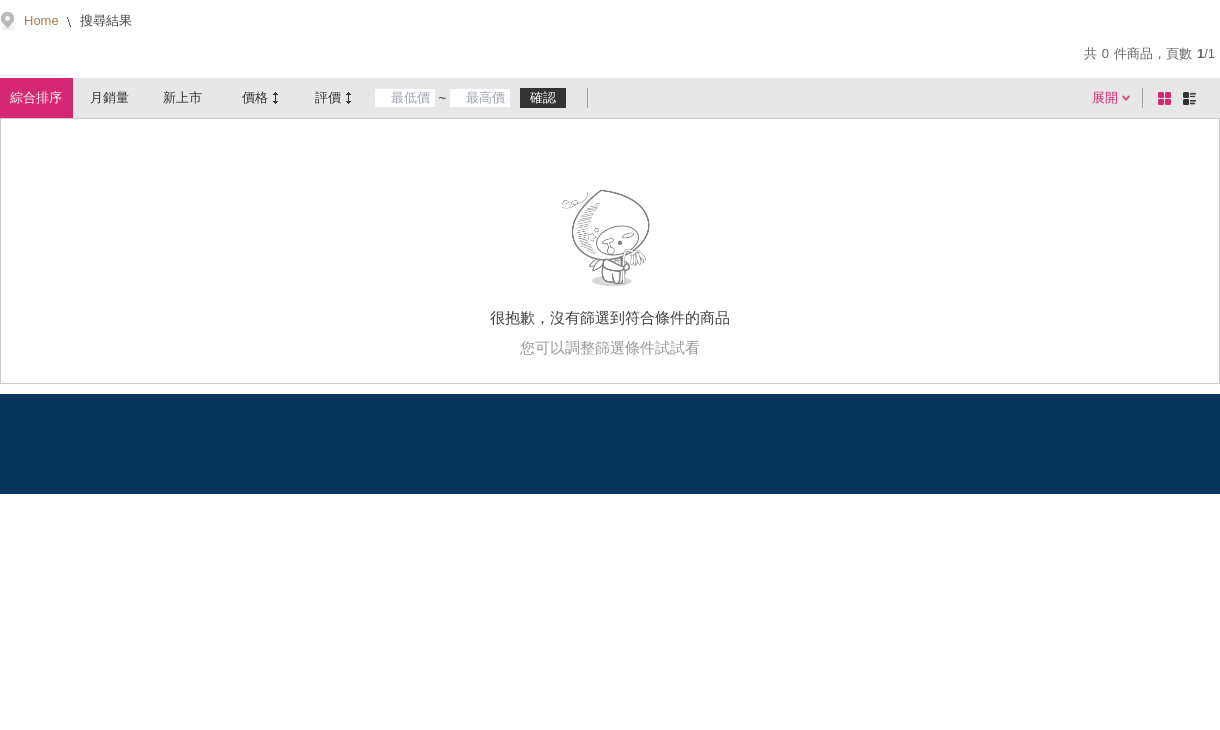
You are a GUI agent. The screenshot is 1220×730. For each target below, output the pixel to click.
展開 (1105, 97)
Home (41, 20)
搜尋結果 (105, 20)
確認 (543, 97)
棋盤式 (1168, 98)
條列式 (1193, 98)
